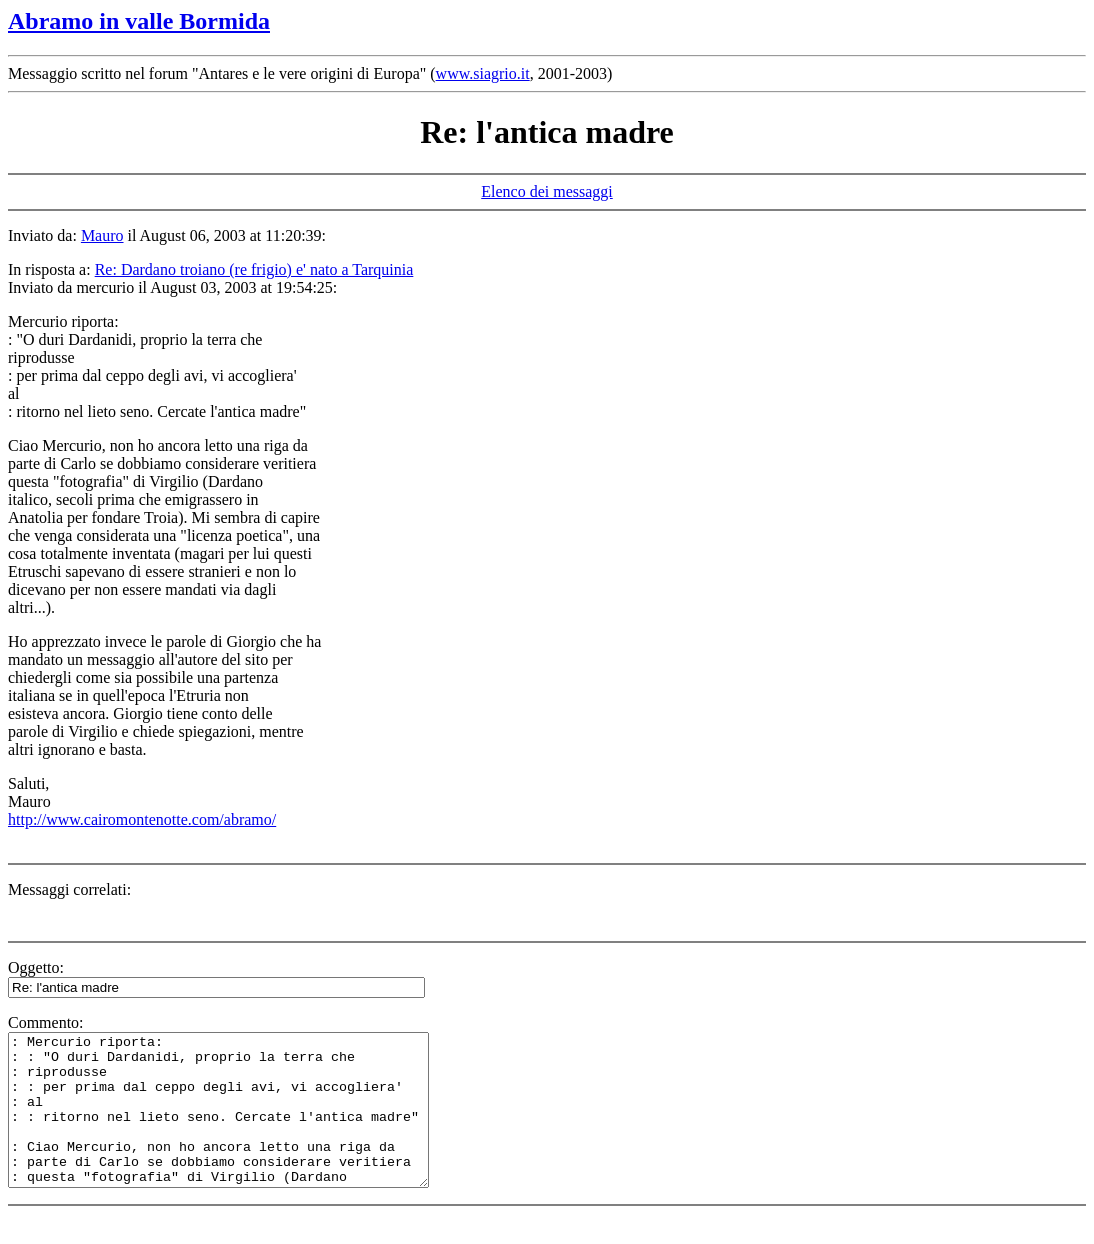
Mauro (102, 235)
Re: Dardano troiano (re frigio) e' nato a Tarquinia (254, 269)
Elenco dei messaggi (547, 191)
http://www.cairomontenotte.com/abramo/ (142, 819)
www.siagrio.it (483, 73)
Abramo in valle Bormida (139, 21)
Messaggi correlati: (69, 889)
